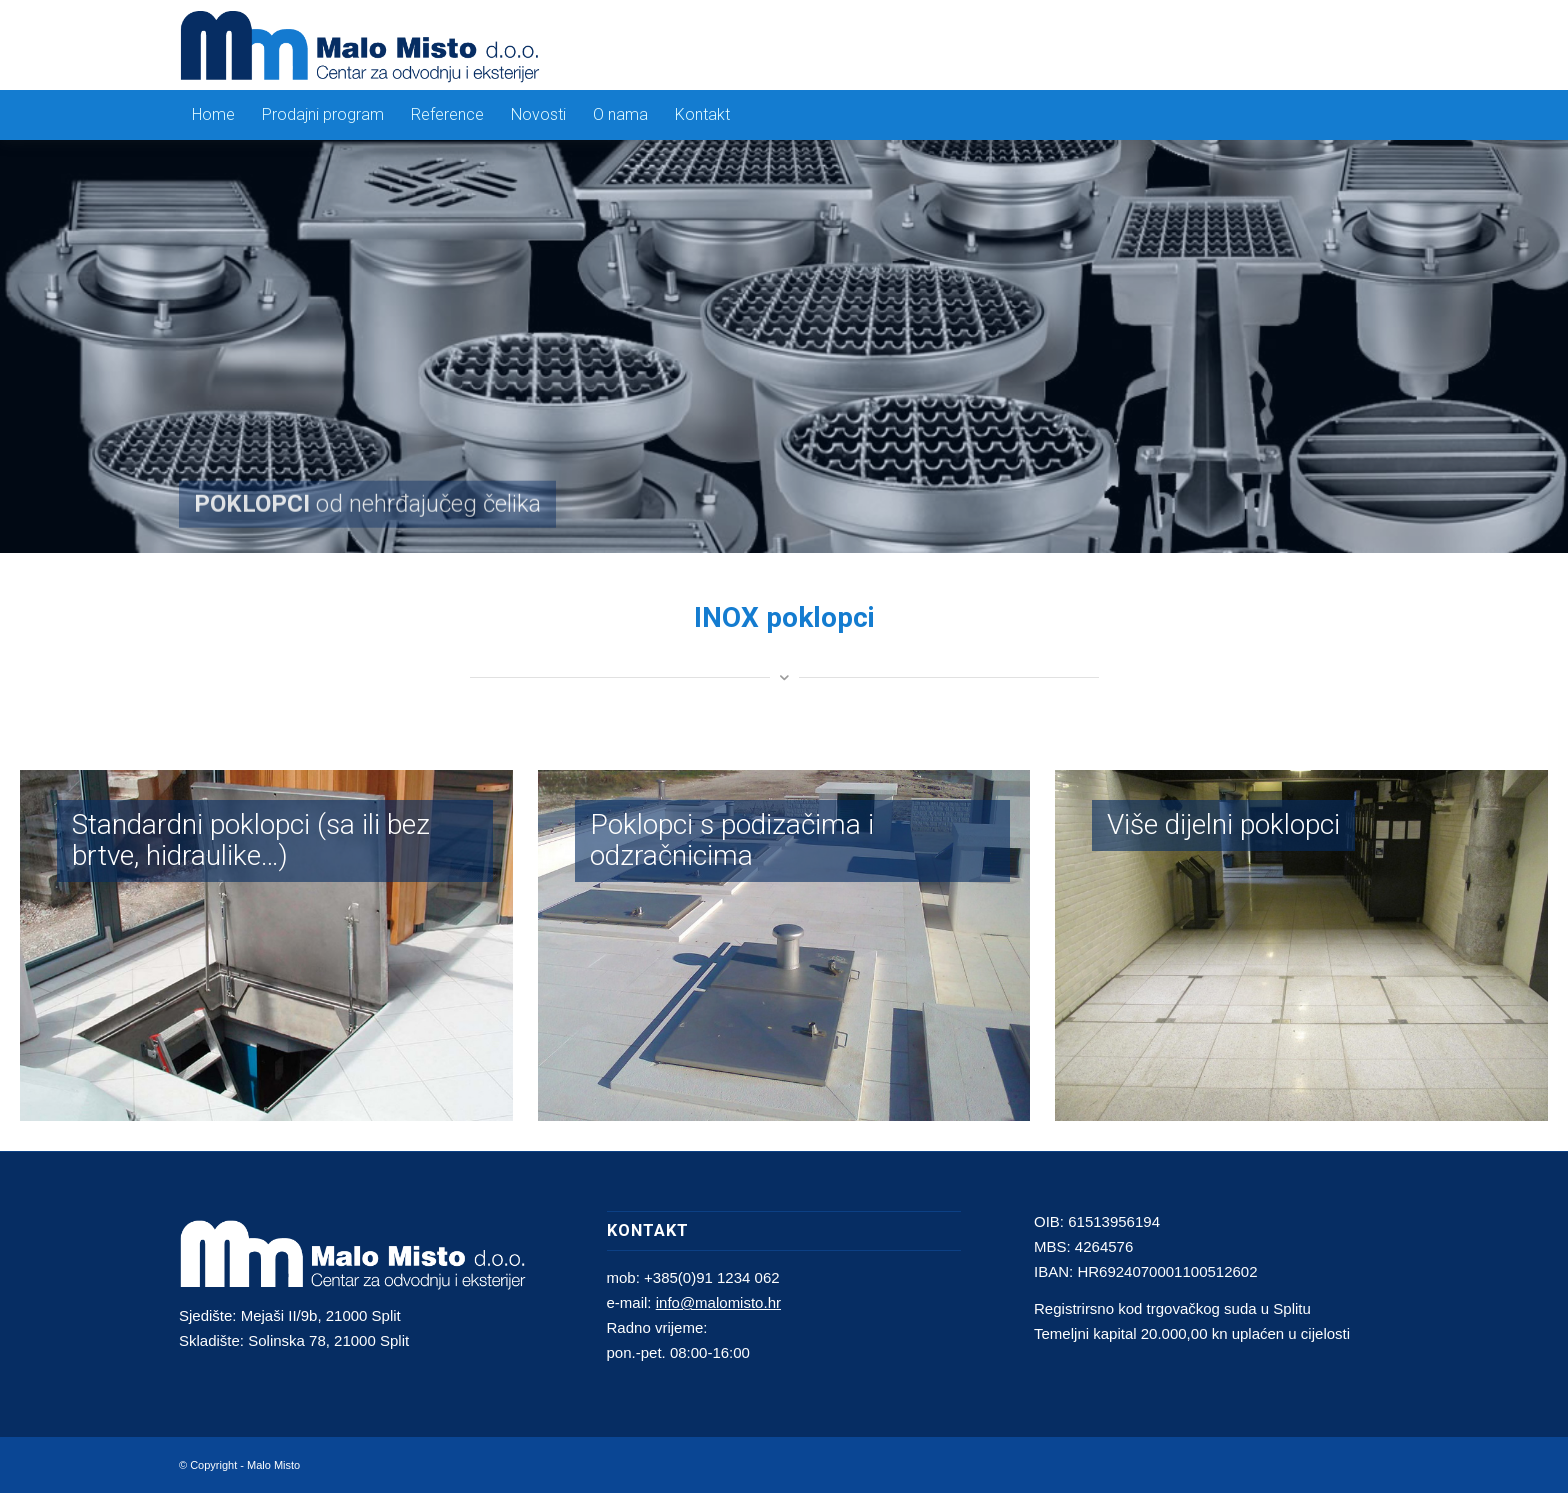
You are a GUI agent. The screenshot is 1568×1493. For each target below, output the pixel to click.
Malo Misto (273, 1465)
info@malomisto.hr (718, 1302)
